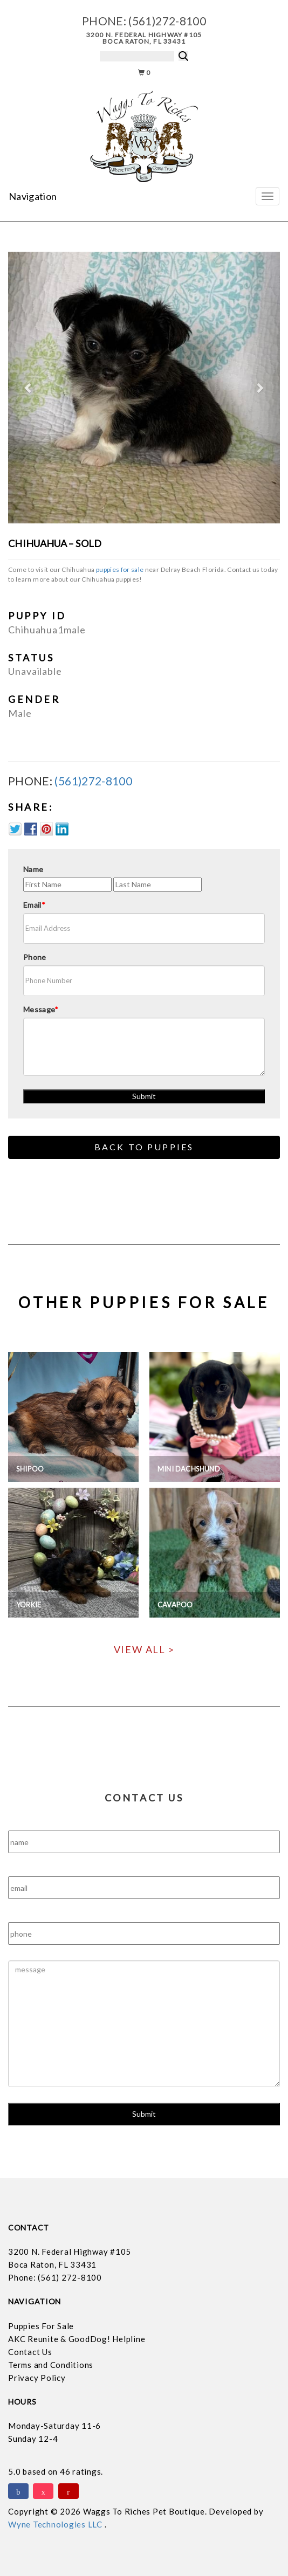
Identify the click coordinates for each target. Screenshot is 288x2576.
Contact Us (30, 2352)
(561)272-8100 (167, 20)
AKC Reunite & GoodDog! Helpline (76, 2339)
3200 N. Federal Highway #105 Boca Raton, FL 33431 (144, 38)
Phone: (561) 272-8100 (55, 2277)
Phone (34, 957)
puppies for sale (120, 569)
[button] (28, 387)
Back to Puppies (144, 1147)
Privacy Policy (37, 2377)
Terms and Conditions (50, 2365)
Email (34, 904)
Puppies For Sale (41, 2326)
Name (33, 869)
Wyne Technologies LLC (56, 2524)
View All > (144, 1649)
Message (41, 1009)
